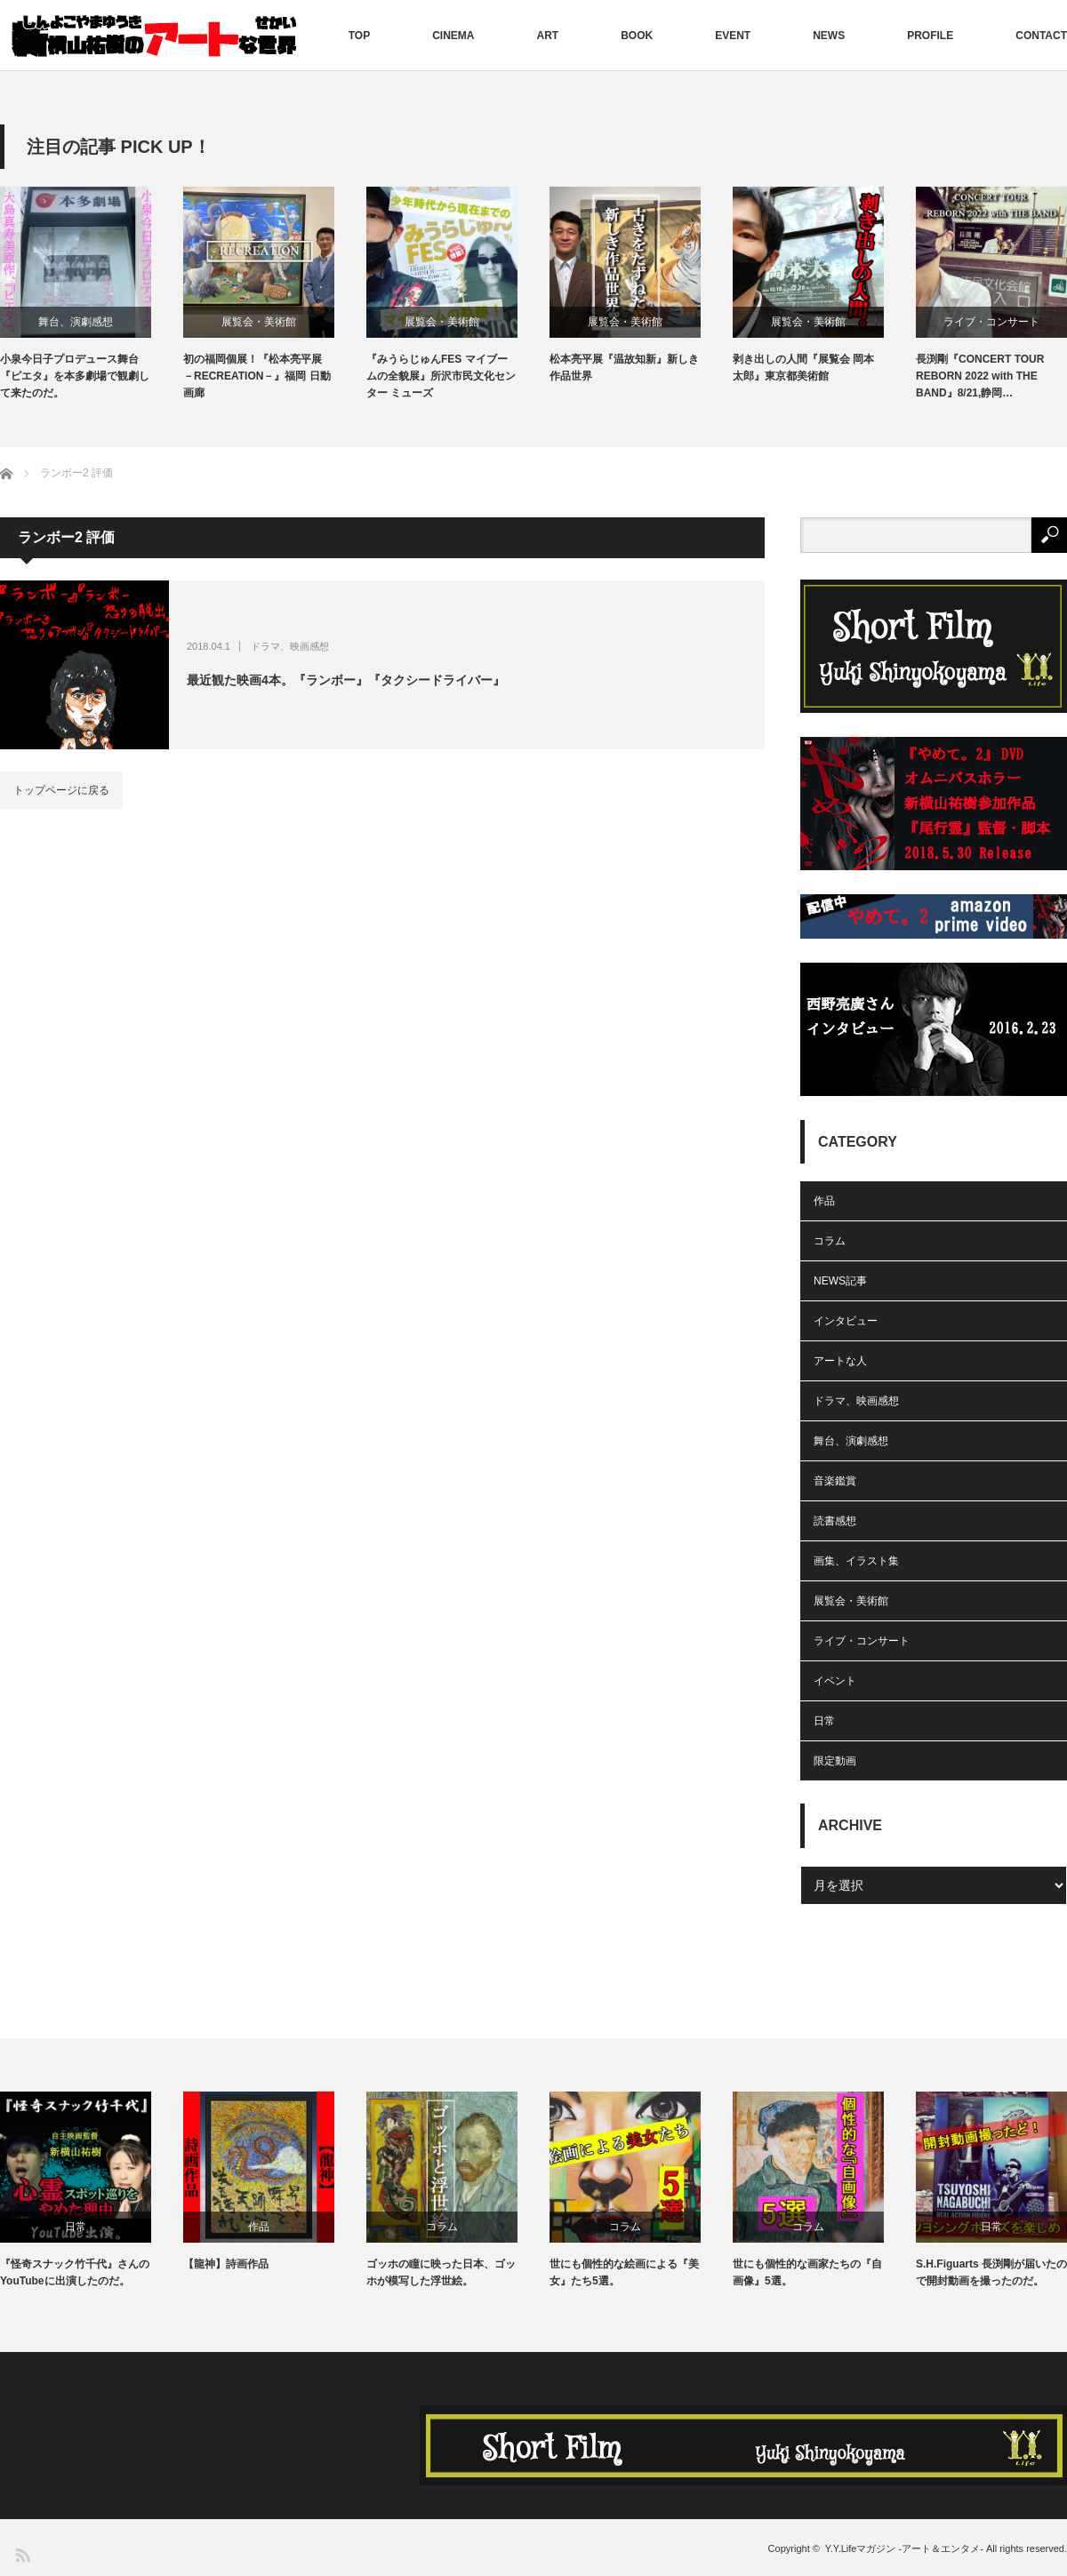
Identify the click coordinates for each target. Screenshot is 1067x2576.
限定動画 (835, 1761)
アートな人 (840, 1361)
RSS (22, 2554)
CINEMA (453, 35)
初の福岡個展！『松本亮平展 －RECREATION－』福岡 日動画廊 (257, 376)
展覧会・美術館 (258, 322)
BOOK (637, 35)
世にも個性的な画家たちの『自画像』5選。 (807, 2272)
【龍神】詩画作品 (226, 2264)
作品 (824, 1201)
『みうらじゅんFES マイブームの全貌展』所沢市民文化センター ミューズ (441, 376)
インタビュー (846, 1321)
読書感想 (835, 1521)
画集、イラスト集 (856, 1561)
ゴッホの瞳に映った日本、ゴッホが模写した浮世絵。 (441, 2272)
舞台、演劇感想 (75, 322)
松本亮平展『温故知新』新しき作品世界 (624, 367)
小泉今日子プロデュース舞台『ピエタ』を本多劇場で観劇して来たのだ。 (74, 376)
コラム (830, 1241)
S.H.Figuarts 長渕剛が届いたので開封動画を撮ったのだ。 (991, 2272)
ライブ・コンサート (991, 322)
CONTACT (1041, 35)
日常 (824, 1721)
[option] (91, 295)
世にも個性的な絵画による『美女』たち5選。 (624, 2272)
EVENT (732, 35)
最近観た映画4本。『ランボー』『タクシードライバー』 (346, 680)
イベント (835, 1681)
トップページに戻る (61, 790)
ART (548, 35)
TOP (359, 35)
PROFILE (930, 35)
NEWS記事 (840, 1281)
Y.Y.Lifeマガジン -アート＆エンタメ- (904, 2548)
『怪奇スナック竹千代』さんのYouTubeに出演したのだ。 (74, 2272)
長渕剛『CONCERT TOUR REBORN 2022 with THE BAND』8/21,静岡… (980, 376)
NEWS (829, 35)
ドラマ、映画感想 (290, 646)
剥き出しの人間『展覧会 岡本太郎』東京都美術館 (803, 367)
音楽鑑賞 (835, 1481)
